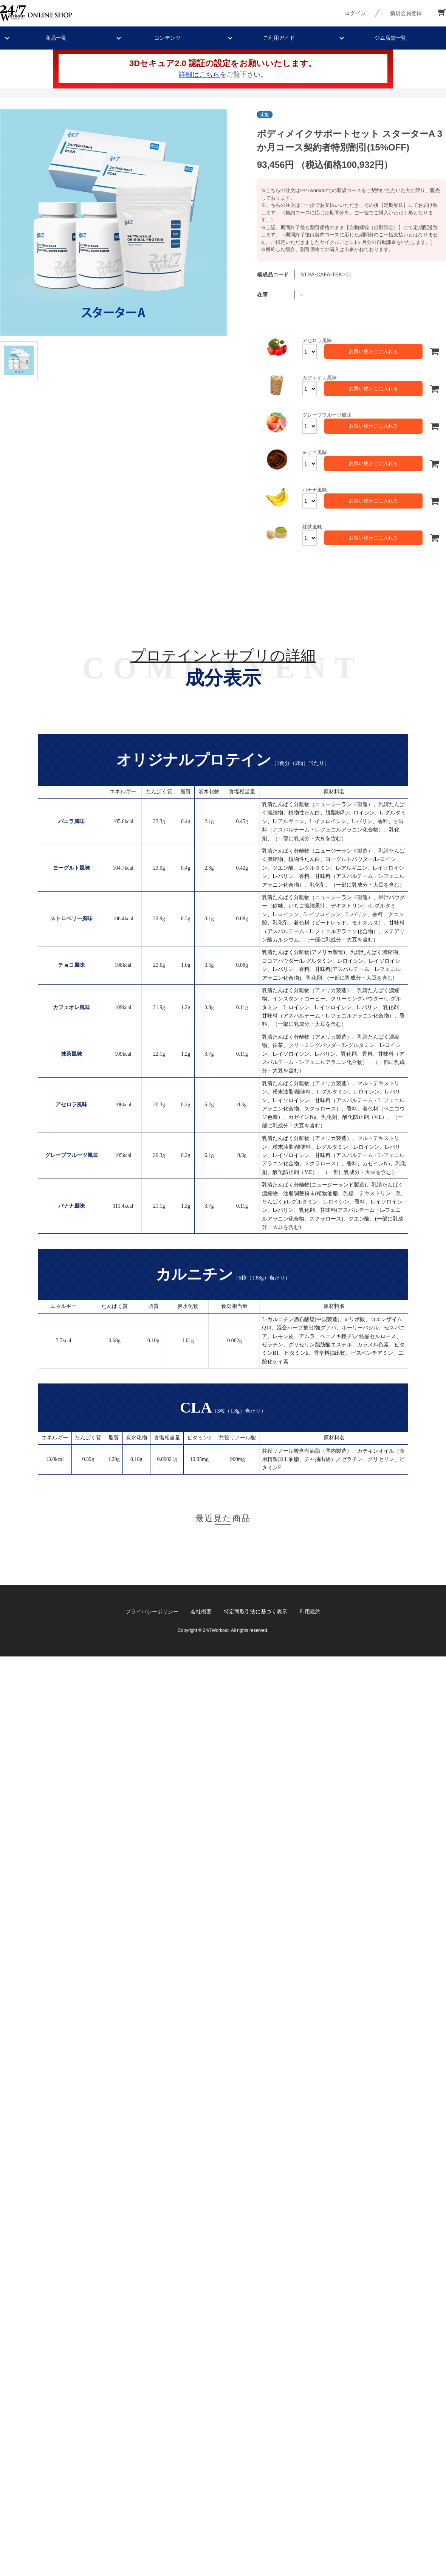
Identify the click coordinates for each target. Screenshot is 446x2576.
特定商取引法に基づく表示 (255, 1611)
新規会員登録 (406, 13)
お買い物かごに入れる (373, 351)
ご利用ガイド (279, 38)
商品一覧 (56, 38)
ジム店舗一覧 (390, 38)
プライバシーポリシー (151, 1611)
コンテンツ (167, 38)
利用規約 (310, 1611)
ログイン (355, 13)
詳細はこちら (199, 74)
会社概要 (201, 1611)
